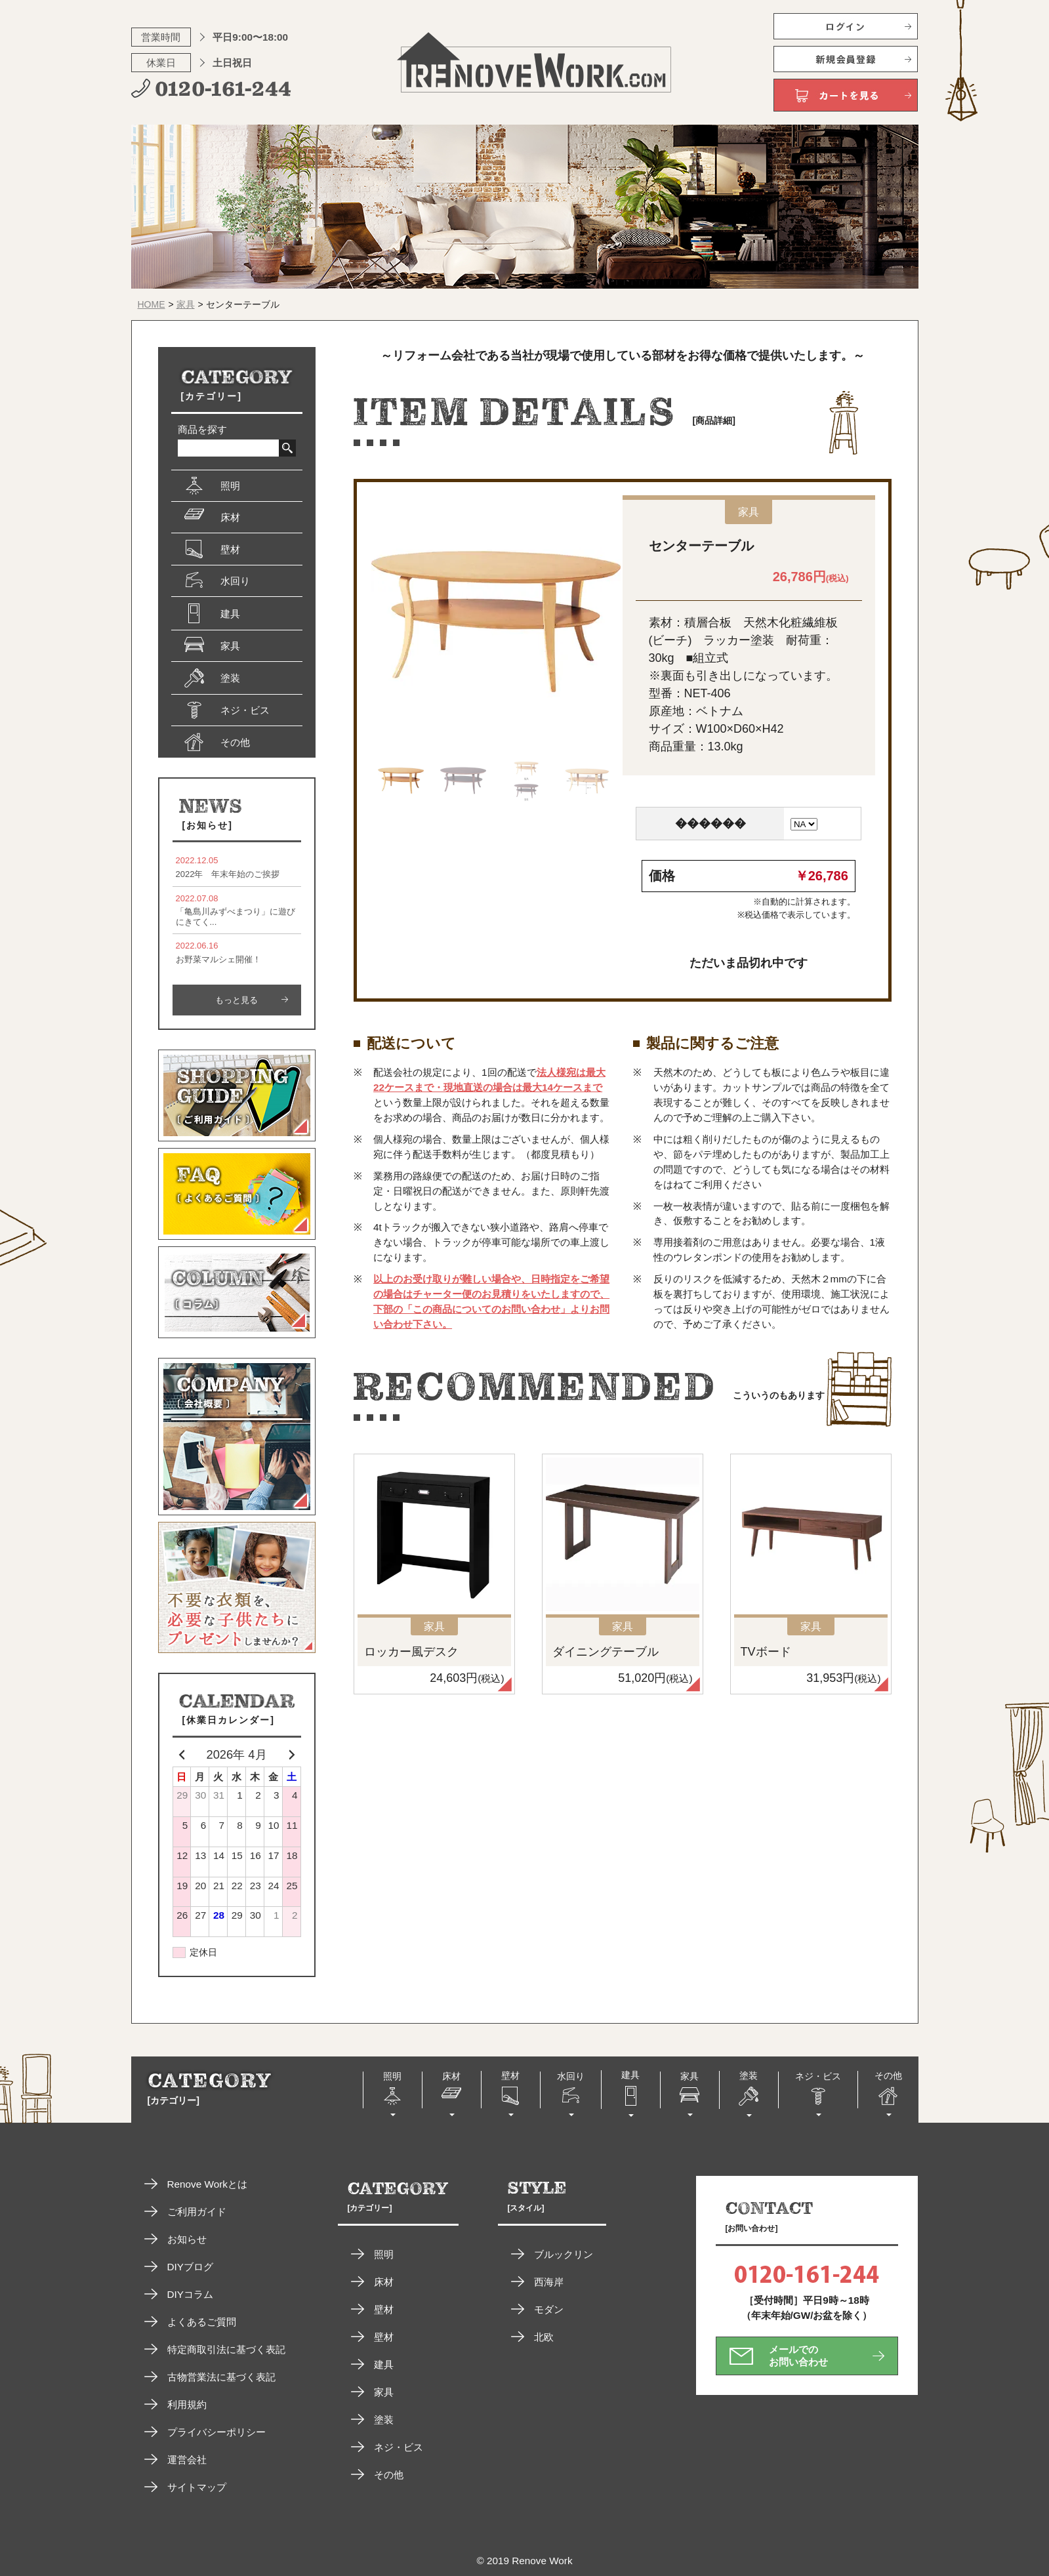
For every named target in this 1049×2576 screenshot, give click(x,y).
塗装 (384, 2419)
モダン (549, 2309)
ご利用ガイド (196, 2211)
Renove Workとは (207, 2184)
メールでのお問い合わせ (798, 2355)
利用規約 (187, 2404)
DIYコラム (190, 2294)
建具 (384, 2364)
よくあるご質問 (201, 2321)
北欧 (544, 2336)
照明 (384, 2254)
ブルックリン (563, 2254)
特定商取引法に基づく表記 (226, 2349)
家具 (185, 304)
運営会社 (187, 2459)
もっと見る (236, 1000)
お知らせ (187, 2239)
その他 (388, 2474)
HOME (151, 304)
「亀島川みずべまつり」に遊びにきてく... (237, 910)
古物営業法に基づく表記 (221, 2376)
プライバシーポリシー (216, 2432)
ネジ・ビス (398, 2447)
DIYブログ (190, 2266)
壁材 (384, 2309)
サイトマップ (196, 2487)
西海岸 (549, 2281)
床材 (384, 2281)
